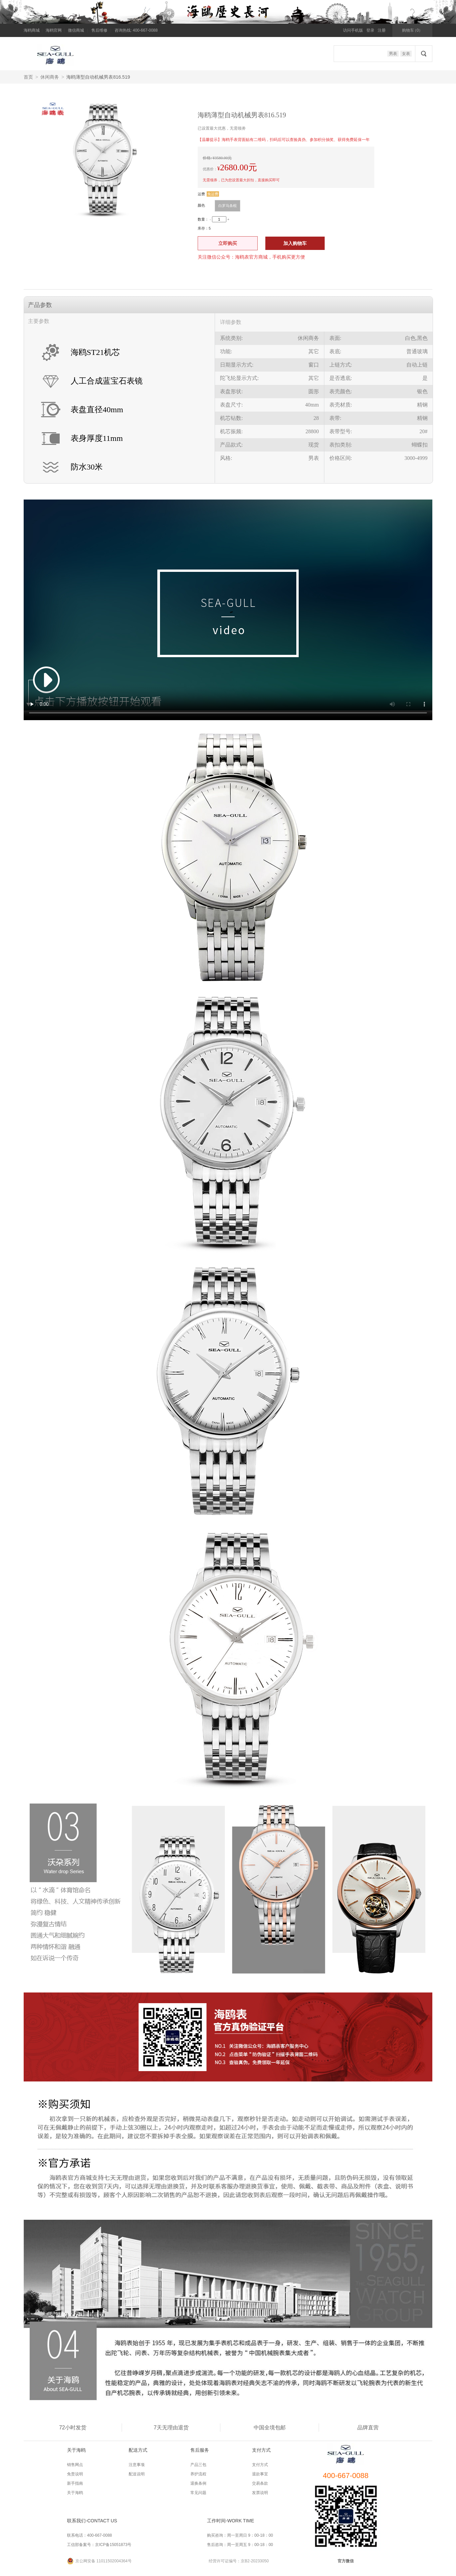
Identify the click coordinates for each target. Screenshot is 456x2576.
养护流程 (198, 2474)
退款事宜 (260, 2474)
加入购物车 (295, 243)
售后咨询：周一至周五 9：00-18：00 (240, 2544)
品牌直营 (368, 2427)
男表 (393, 53)
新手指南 (75, 2483)
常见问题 (198, 2492)
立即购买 (227, 243)
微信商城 (76, 30)
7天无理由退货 (171, 2427)
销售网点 (75, 2464)
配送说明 (137, 2474)
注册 (382, 30)
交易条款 (260, 2483)
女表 (406, 53)
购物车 (412, 30)
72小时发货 (72, 2427)
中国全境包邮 (270, 2427)
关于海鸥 (75, 2492)
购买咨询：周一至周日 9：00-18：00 (240, 2535)
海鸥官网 (54, 30)
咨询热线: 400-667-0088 (136, 30)
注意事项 (137, 2464)
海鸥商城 (32, 30)
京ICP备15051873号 (113, 2544)
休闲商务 (49, 77)
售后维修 (99, 30)
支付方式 (260, 2464)
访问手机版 (353, 30)
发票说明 (260, 2492)
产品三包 (198, 2464)
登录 (370, 30)
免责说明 (75, 2474)
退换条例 (198, 2483)
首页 (28, 77)
